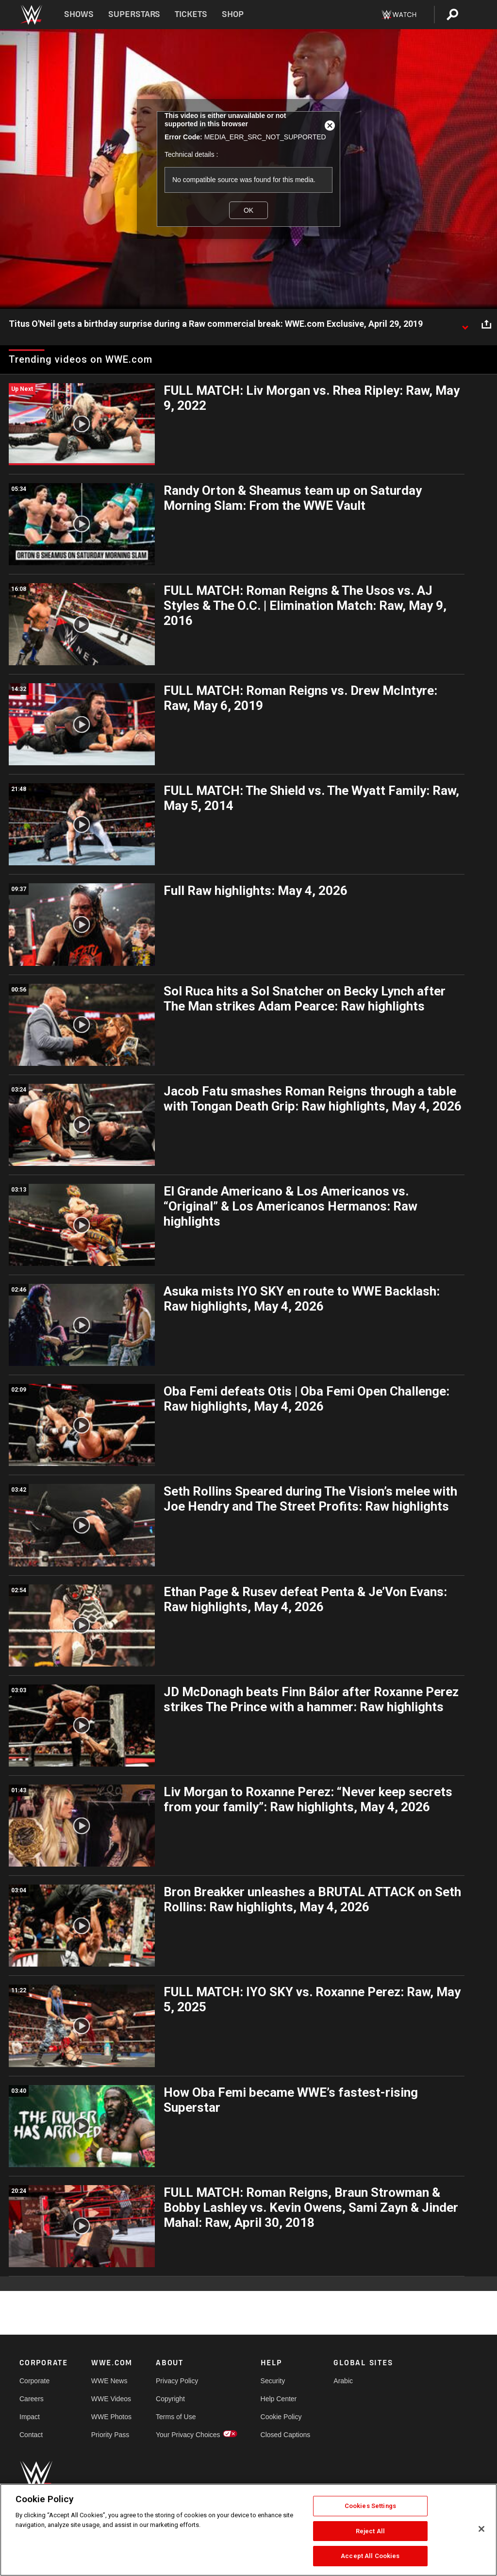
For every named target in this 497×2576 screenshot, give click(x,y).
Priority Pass (110, 2435)
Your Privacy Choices (188, 2435)
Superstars (134, 14)
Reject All (370, 2531)
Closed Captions (286, 2435)
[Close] (481, 2529)
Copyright (170, 2399)
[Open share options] (486, 324)
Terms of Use (176, 2417)
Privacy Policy (177, 2381)
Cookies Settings (370, 2505)
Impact (29, 2417)
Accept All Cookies (370, 2555)
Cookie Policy (281, 2417)
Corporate (34, 2381)
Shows (79, 14)
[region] (248, 2530)
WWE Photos (111, 2417)
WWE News (109, 2381)
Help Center (279, 2399)
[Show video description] (465, 324)
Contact (31, 2435)
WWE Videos (111, 2399)
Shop (233, 14)
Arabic (343, 2381)
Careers (31, 2399)
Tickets (191, 14)
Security (273, 2381)
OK (248, 210)
